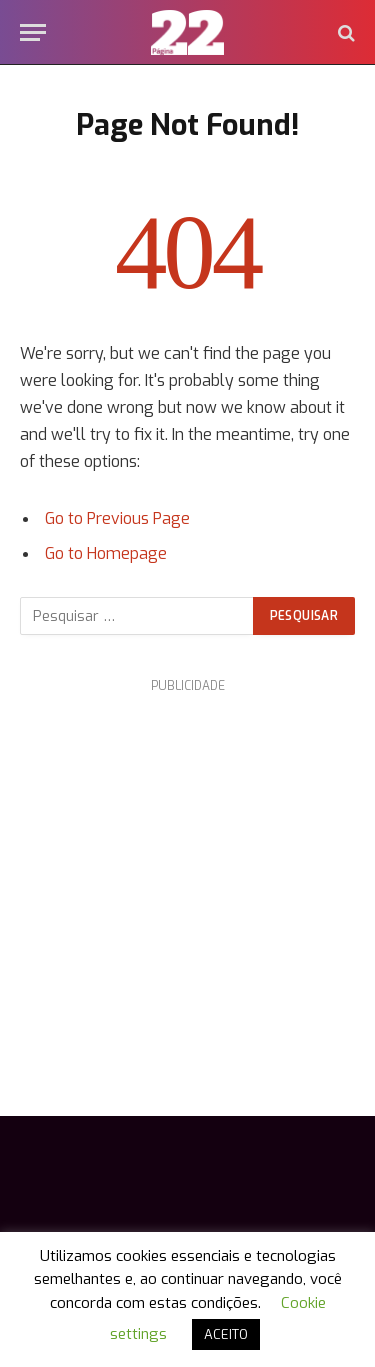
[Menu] (33, 32)
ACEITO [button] (226, 1334)
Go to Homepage (106, 553)
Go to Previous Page (117, 518)
